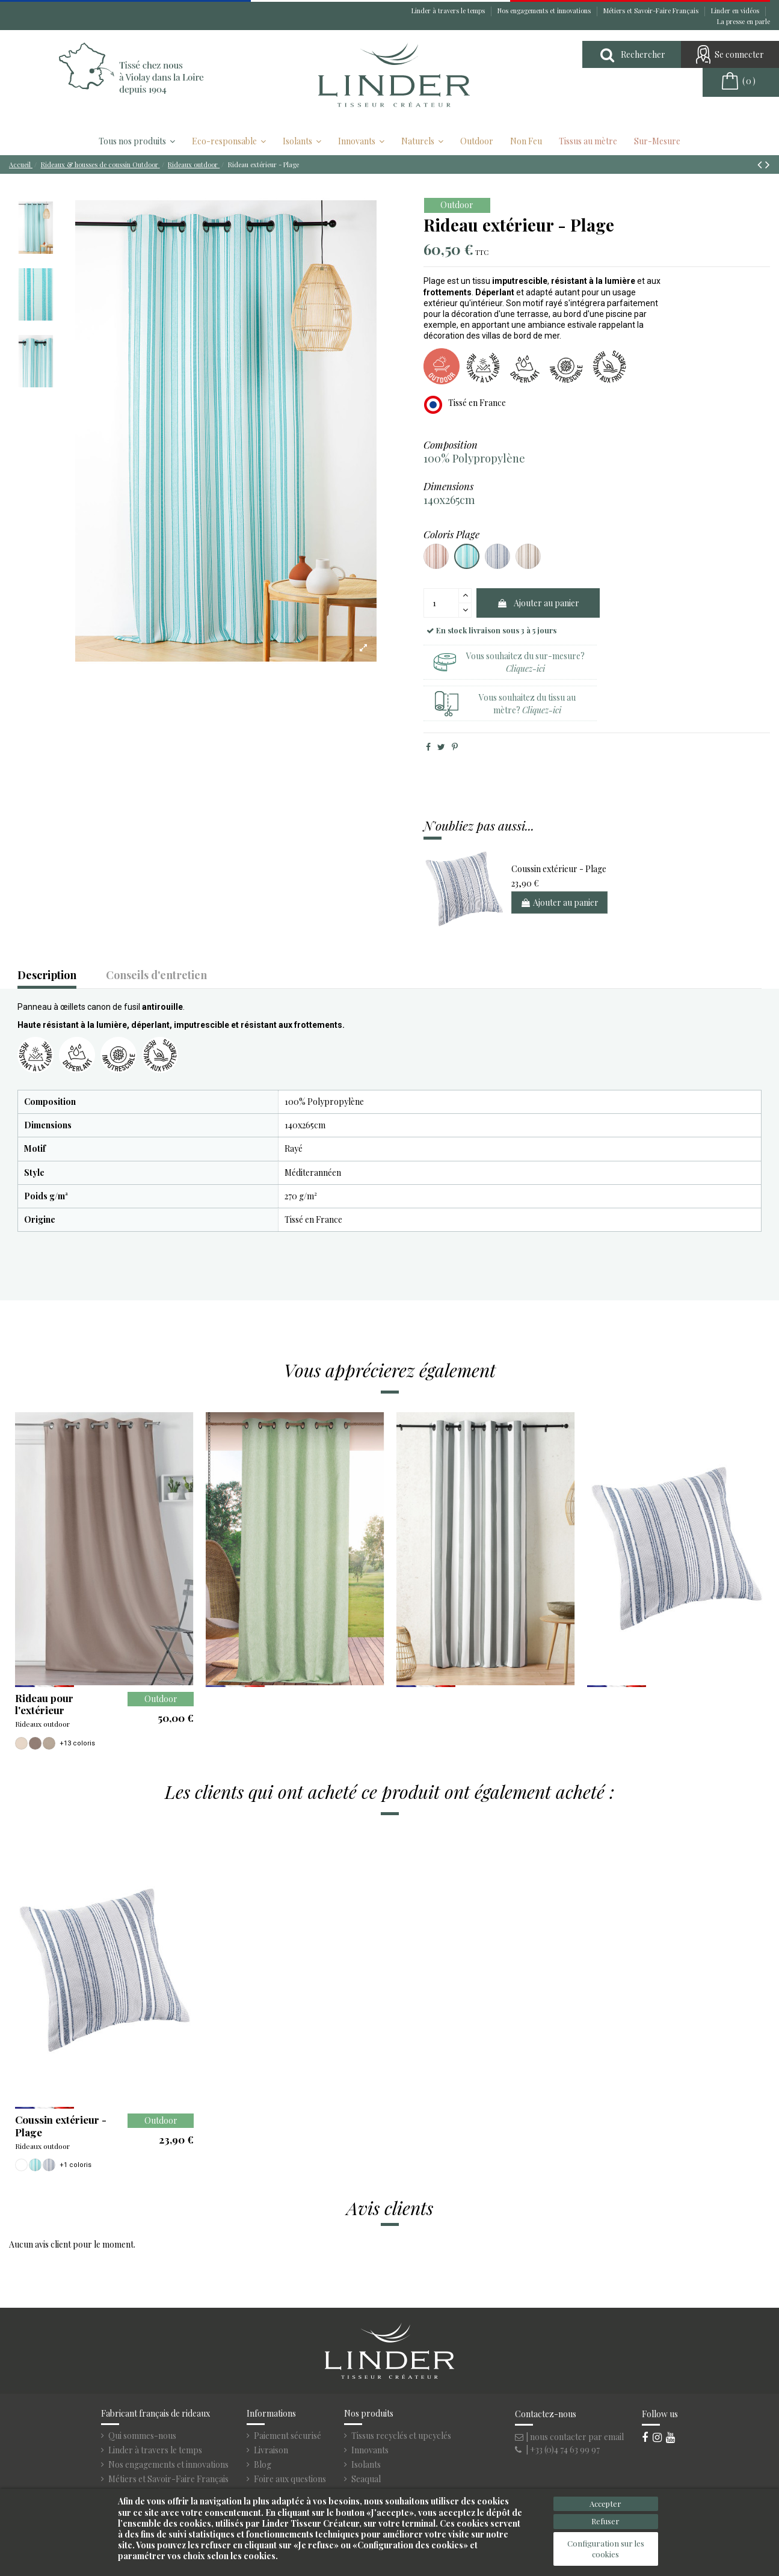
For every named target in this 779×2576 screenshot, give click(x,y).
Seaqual (366, 2479)
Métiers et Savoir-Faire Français (651, 10)
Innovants (370, 2450)
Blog (262, 2464)
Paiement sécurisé (287, 2435)
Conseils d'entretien (156, 976)
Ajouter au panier (538, 603)
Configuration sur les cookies (605, 2548)
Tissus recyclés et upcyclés (401, 2435)
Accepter (605, 2503)
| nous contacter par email (569, 2436)
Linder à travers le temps (449, 10)
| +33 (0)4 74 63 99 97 (557, 2449)
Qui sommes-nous (142, 2435)
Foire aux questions (290, 2479)
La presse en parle (743, 21)
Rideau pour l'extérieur (44, 1704)
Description (46, 976)
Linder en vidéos (736, 10)
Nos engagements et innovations (545, 10)
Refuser (605, 2521)
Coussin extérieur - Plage (558, 869)
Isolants (366, 2464)
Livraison (271, 2450)
